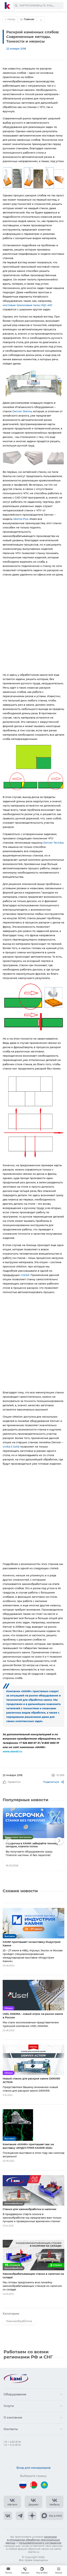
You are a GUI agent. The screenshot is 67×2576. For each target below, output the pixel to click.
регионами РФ (21, 2357)
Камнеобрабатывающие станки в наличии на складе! (33, 2275)
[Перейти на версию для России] (22, 2485)
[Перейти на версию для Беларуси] (33, 2485)
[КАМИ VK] (8, 2516)
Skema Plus (20, 519)
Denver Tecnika (53, 842)
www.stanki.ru (12, 1751)
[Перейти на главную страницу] (7, 5)
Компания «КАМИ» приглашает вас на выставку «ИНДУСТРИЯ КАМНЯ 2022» (28, 2146)
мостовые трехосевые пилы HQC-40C (28, 305)
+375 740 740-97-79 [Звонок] (25, 2570)
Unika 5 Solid (11, 1446)
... (41, 19)
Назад (9, 19)
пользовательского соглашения (40, 2542)
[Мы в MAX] (42, 2570)
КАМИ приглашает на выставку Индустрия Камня (32, 1943)
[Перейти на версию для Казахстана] (44, 2485)
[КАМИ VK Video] (12, 2502)
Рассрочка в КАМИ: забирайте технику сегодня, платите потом (32, 1845)
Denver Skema (22, 411)
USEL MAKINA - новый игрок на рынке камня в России (33, 2015)
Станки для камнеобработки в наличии (29, 2209)
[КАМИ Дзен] (32, 2516)
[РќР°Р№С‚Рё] (16, 5)
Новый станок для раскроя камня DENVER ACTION (31, 2080)
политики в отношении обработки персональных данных (33, 2539)
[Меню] (58, 2570)
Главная (27, 19)
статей (25, 1275)
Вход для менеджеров (33, 2467)
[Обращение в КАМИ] (8, 2570)
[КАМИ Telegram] (20, 2516)
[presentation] (8, 1840)
